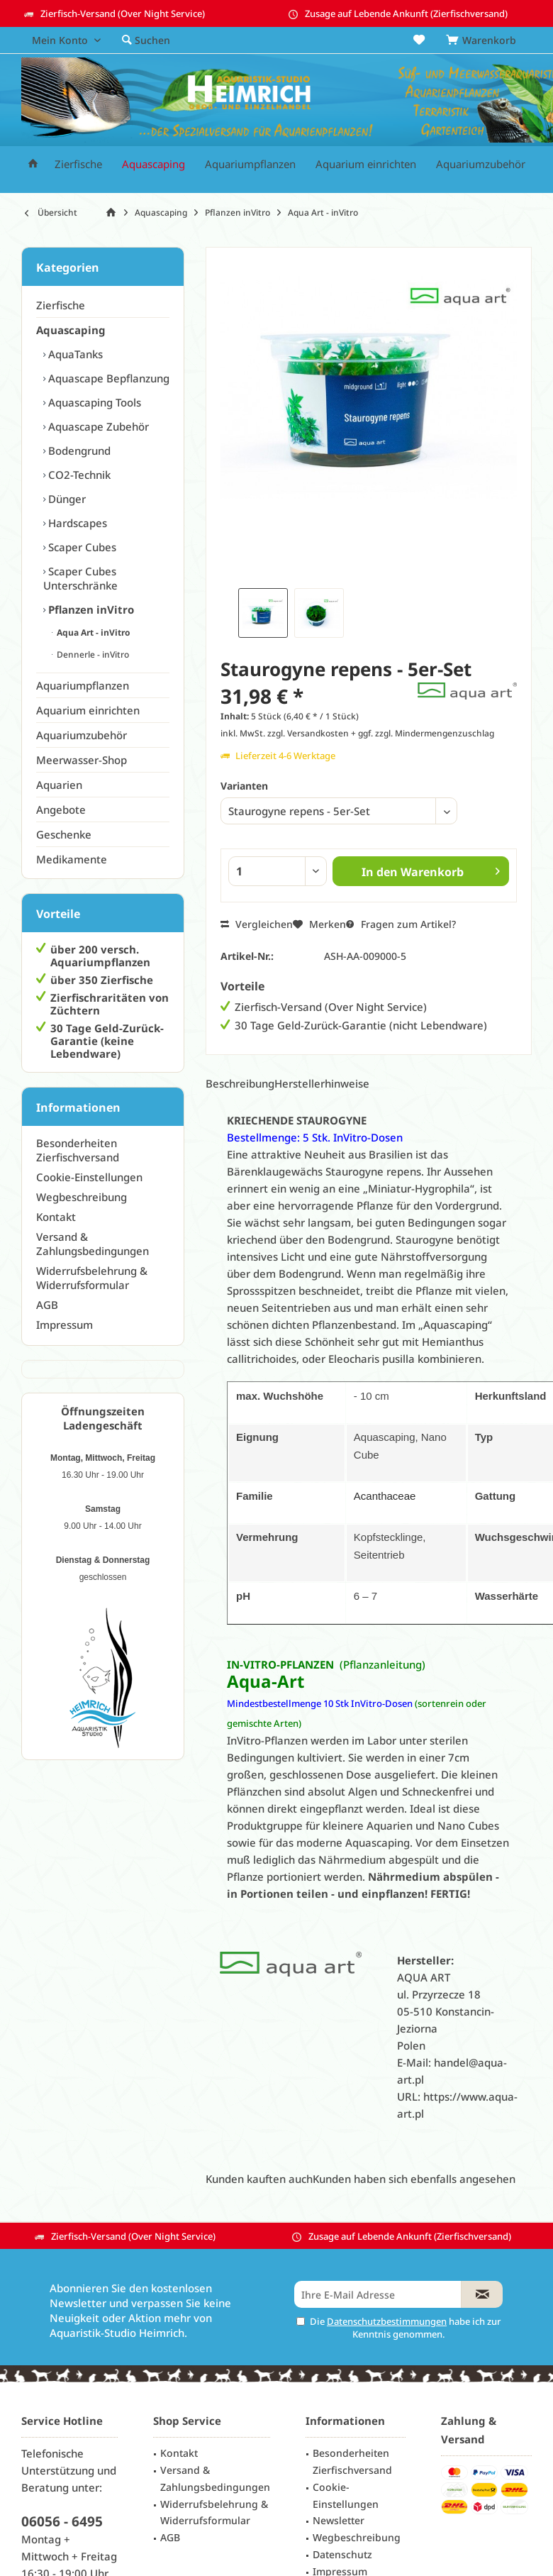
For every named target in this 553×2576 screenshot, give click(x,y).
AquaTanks (74, 354)
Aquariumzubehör (81, 735)
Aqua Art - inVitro (92, 632)
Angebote (61, 809)
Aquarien (59, 785)
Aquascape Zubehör (97, 426)
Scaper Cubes (80, 547)
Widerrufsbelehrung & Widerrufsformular (91, 1278)
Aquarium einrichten (88, 710)
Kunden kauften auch (259, 2179)
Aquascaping (71, 330)
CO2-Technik (78, 475)
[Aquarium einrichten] (366, 164)
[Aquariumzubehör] (480, 164)
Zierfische (60, 305)
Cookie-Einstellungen (89, 1177)
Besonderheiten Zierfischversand (77, 1150)
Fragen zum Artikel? (401, 924)
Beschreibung (240, 1083)
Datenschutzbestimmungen (387, 2321)
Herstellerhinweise (321, 1083)
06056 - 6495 (62, 2521)
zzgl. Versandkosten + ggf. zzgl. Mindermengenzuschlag (380, 733)
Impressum (64, 1324)
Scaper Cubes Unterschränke (80, 578)
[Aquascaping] (153, 164)
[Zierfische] (78, 164)
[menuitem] (483, 40)
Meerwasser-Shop (81, 760)
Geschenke (63, 834)
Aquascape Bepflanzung (107, 378)
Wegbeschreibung (81, 1197)
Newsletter (338, 2520)
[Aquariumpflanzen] (250, 164)
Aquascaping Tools (93, 402)
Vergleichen (256, 924)
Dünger (65, 499)
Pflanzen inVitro (89, 609)
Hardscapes (76, 523)
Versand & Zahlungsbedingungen (92, 1243)
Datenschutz (342, 2554)
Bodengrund (78, 450)
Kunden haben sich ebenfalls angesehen (414, 2179)
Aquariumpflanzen (82, 685)
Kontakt (56, 1217)
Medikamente (71, 859)
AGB (47, 1305)
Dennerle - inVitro (92, 654)
